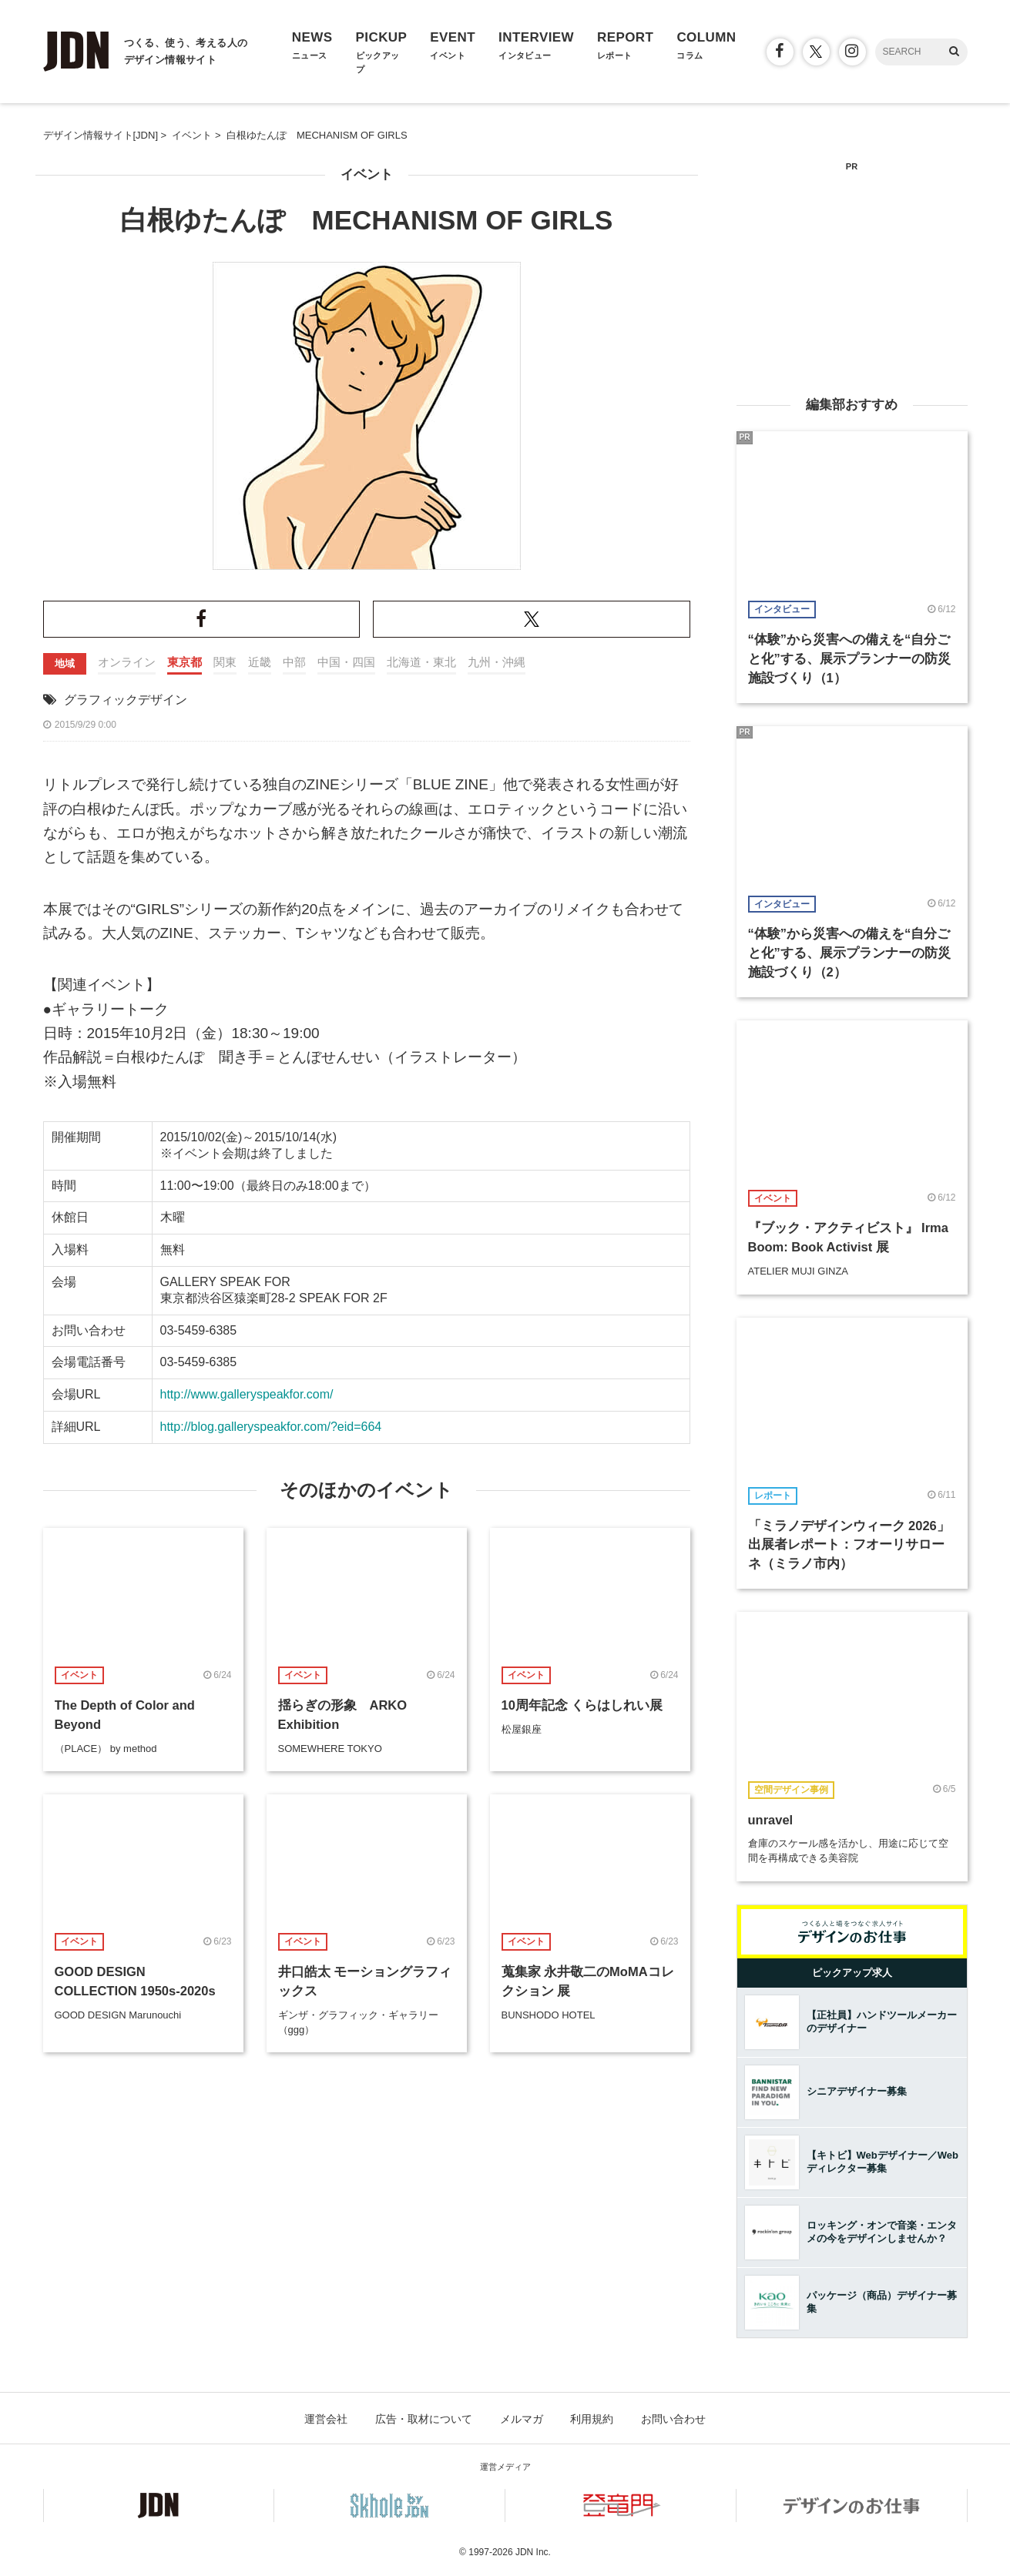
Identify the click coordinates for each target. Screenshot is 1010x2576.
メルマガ (521, 2419)
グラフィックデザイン (125, 699)
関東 (225, 661)
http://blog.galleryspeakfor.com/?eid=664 (271, 1426)
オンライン (127, 661)
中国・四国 (346, 661)
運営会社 (325, 2419)
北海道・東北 (421, 661)
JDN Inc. (533, 2552)
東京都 (184, 661)
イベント (367, 174)
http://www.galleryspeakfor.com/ (247, 1394)
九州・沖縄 (496, 661)
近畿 (259, 661)
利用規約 (591, 2419)
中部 (294, 661)
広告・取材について (423, 2419)
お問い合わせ (673, 2419)
